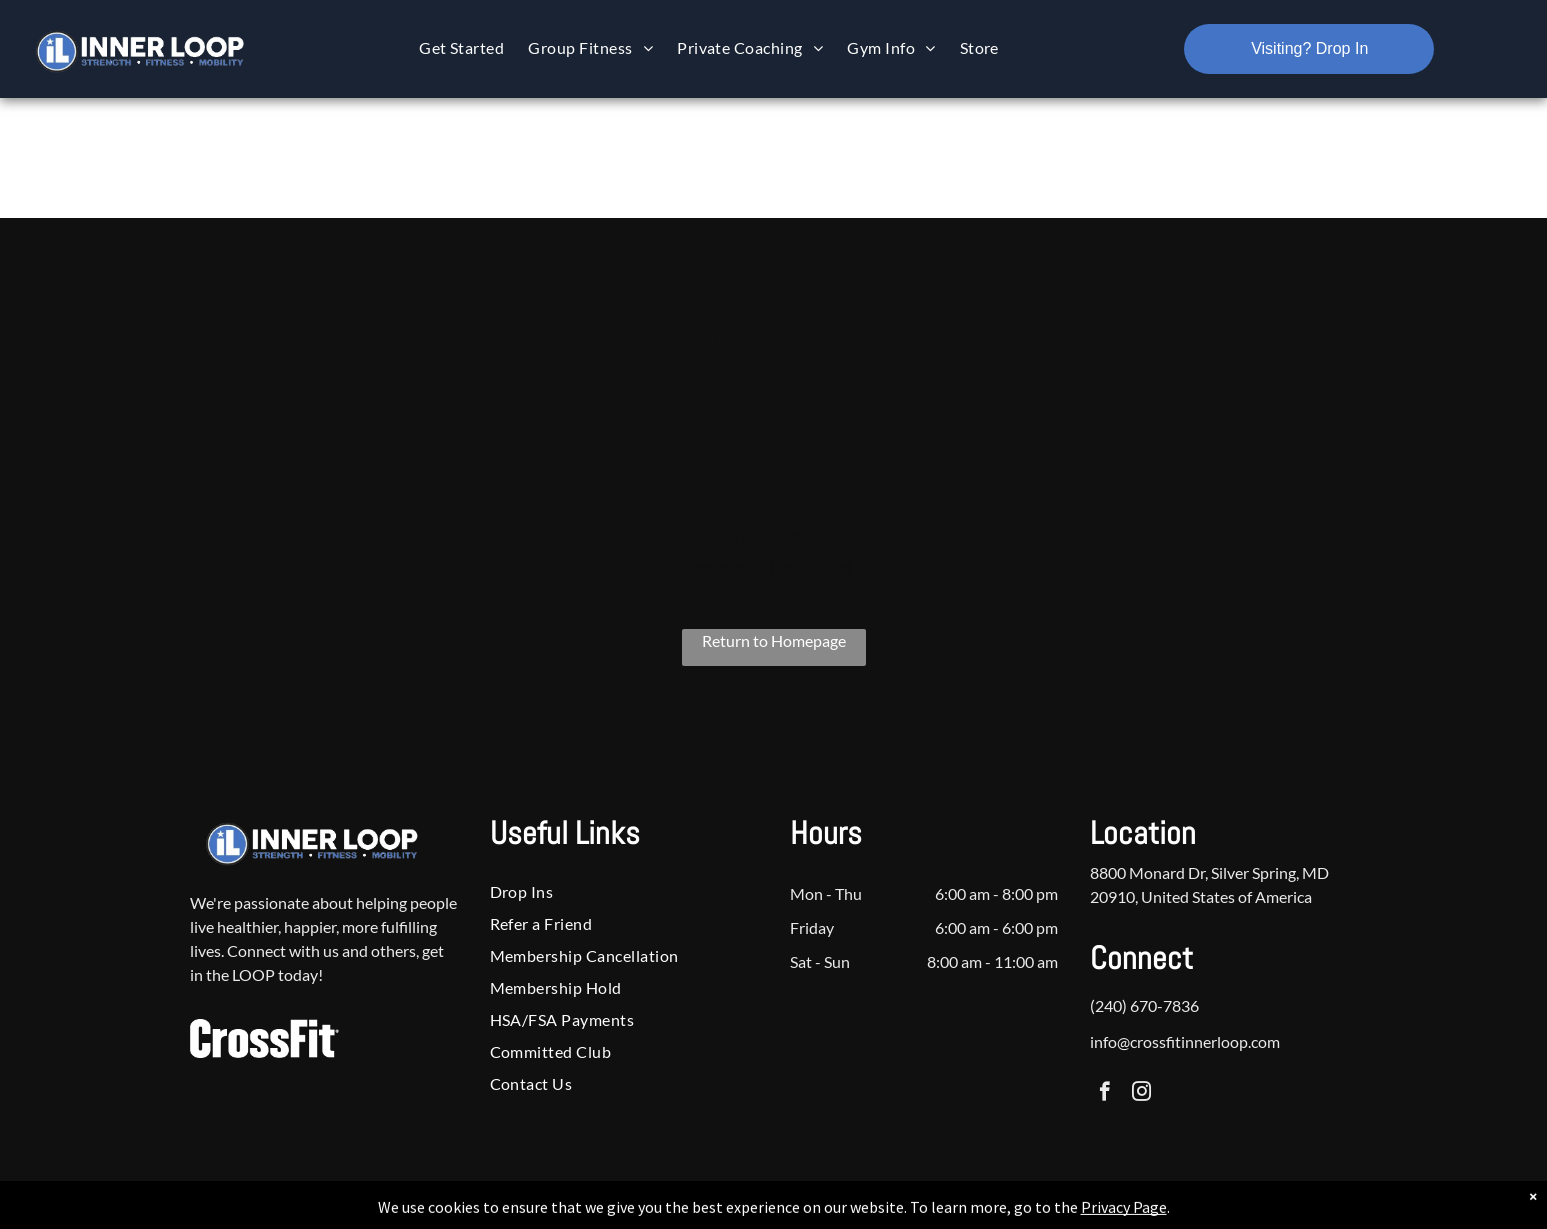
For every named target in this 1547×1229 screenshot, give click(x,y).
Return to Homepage (774, 640)
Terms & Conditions (938, 1210)
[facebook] (1104, 1094)
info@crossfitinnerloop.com (1185, 1041)
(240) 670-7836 (1144, 1005)
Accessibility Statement (813, 1210)
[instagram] (1141, 1094)
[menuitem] (461, 47)
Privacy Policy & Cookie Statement (649, 1210)
